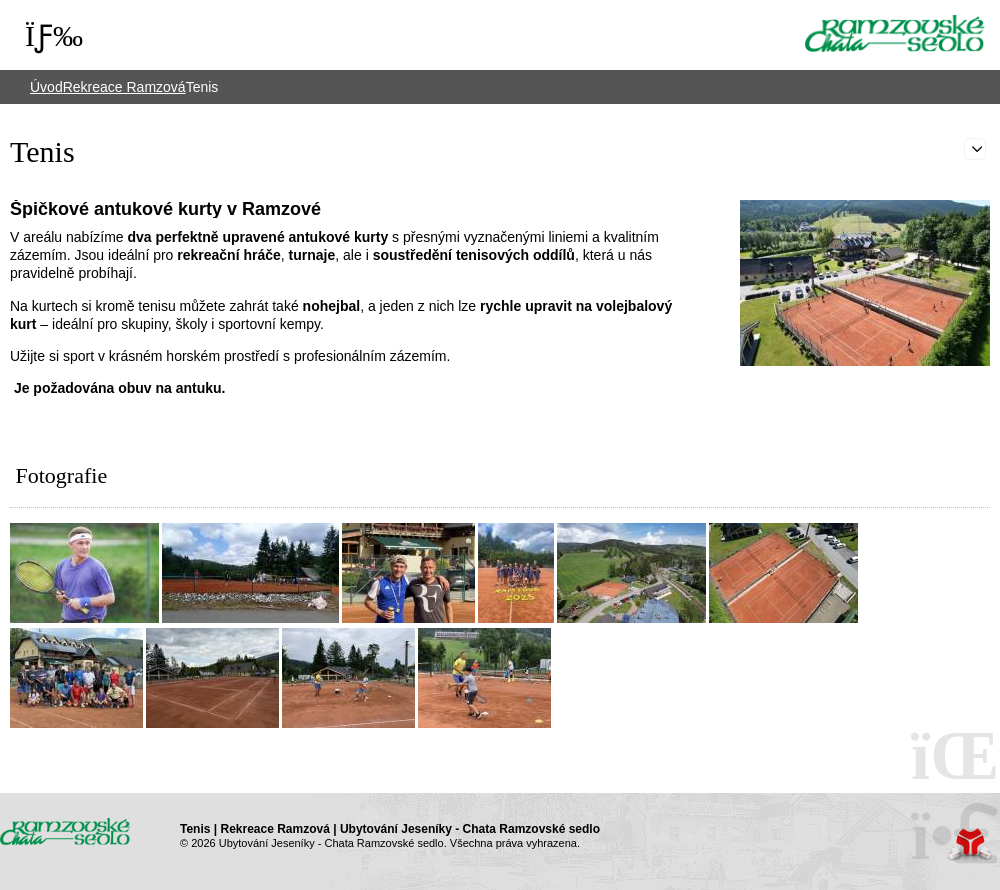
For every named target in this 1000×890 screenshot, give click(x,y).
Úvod (895, 33)
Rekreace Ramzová (124, 87)
